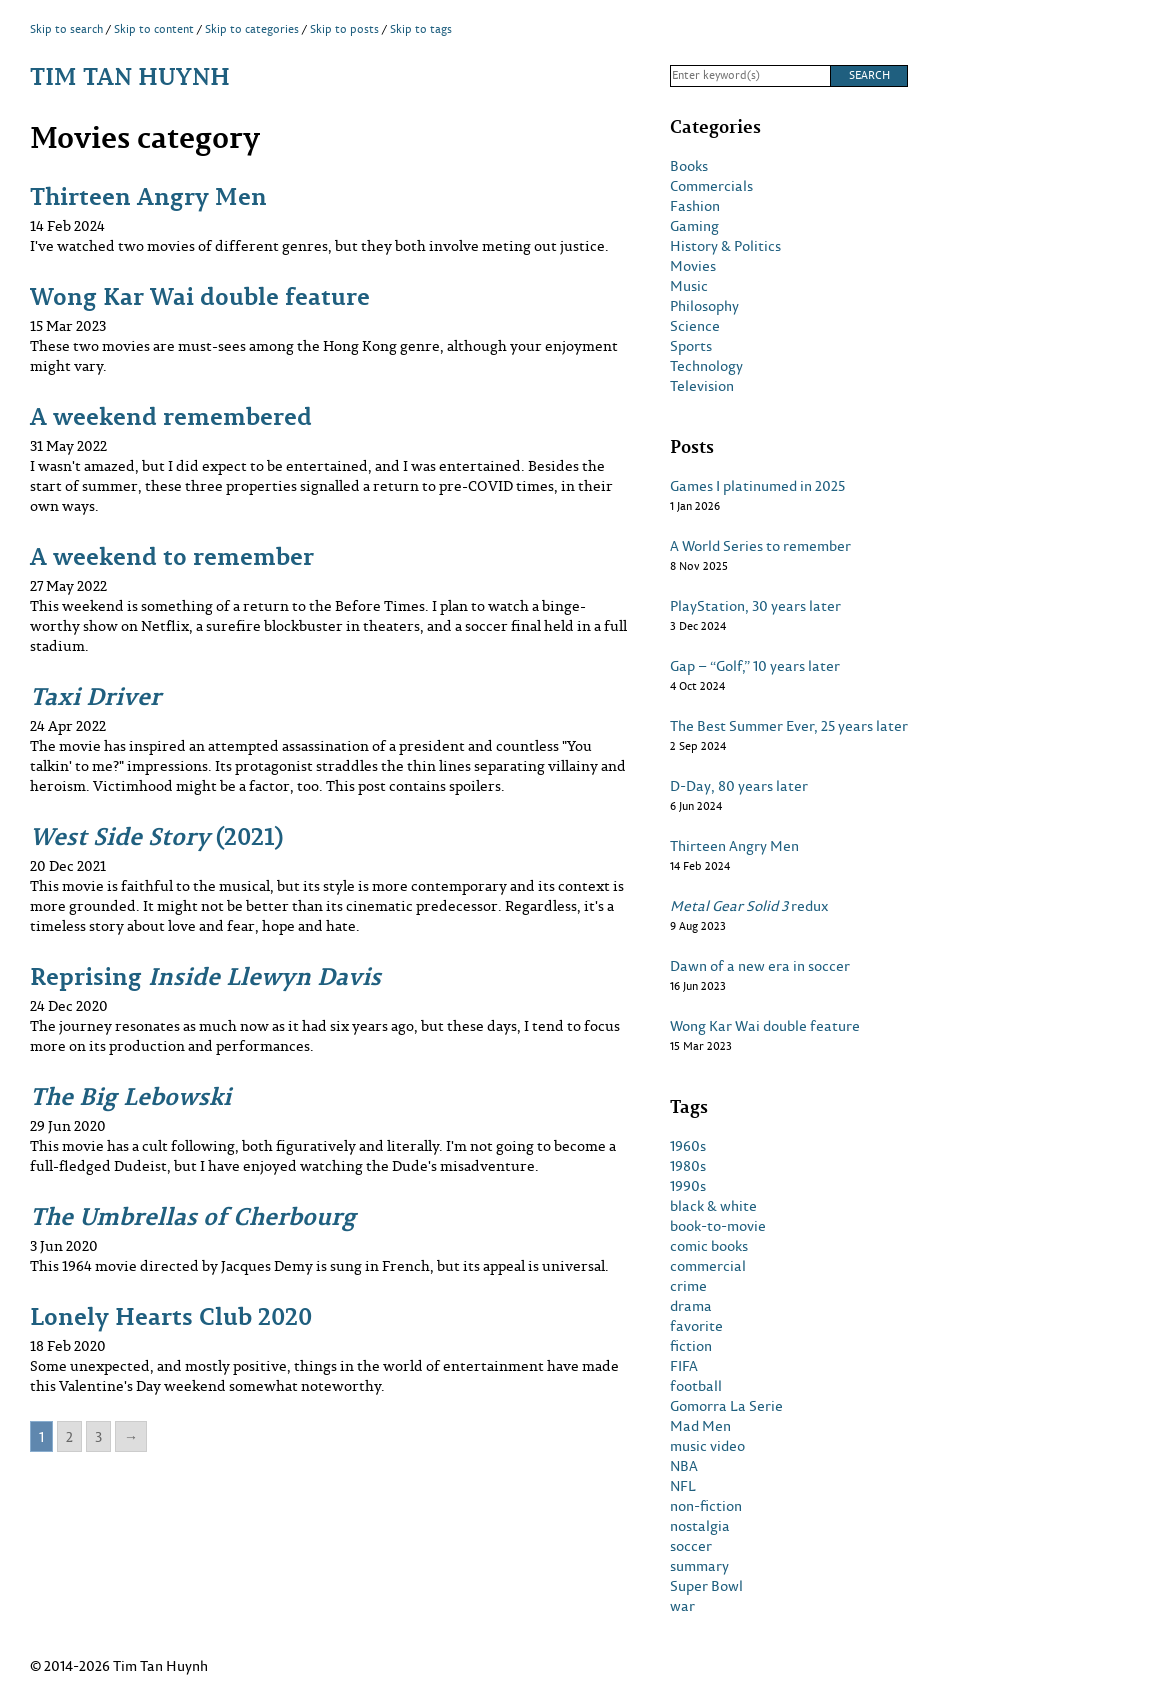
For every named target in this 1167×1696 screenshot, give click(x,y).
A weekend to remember (172, 555)
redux (749, 906)
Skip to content (154, 29)
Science (695, 326)
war (682, 1606)
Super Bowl (706, 1586)
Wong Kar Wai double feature (200, 295)
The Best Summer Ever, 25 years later (789, 726)
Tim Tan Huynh (130, 75)
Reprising (205, 975)
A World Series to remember (760, 546)
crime (688, 1286)
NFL (683, 1486)
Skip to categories (252, 29)
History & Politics (725, 246)
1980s (688, 1166)
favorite (696, 1326)
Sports (691, 346)
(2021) (156, 835)
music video (707, 1446)
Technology (706, 366)
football (696, 1386)
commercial (708, 1266)
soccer (691, 1546)
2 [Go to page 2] (69, 1436)
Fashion (695, 206)
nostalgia (700, 1526)
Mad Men (700, 1426)
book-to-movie (718, 1226)
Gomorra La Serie (726, 1406)
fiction (691, 1346)
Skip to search (66, 29)
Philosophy (704, 306)
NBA (684, 1466)
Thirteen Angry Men (148, 195)
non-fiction (706, 1506)
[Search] (750, 76)
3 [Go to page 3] (98, 1436)
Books (689, 166)
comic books (709, 1246)
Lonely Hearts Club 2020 (171, 1315)
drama (691, 1306)
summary (699, 1566)
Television (702, 386)
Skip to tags (421, 29)
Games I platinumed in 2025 (757, 486)
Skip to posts (344, 29)
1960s (688, 1146)
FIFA (684, 1366)
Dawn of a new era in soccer (760, 966)
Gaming (694, 226)
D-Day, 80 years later (739, 786)
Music (689, 286)
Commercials (711, 186)
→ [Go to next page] (131, 1436)
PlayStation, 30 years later (755, 606)
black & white (713, 1206)
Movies (693, 266)
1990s (688, 1186)
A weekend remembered (171, 415)
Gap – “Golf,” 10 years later (755, 666)
